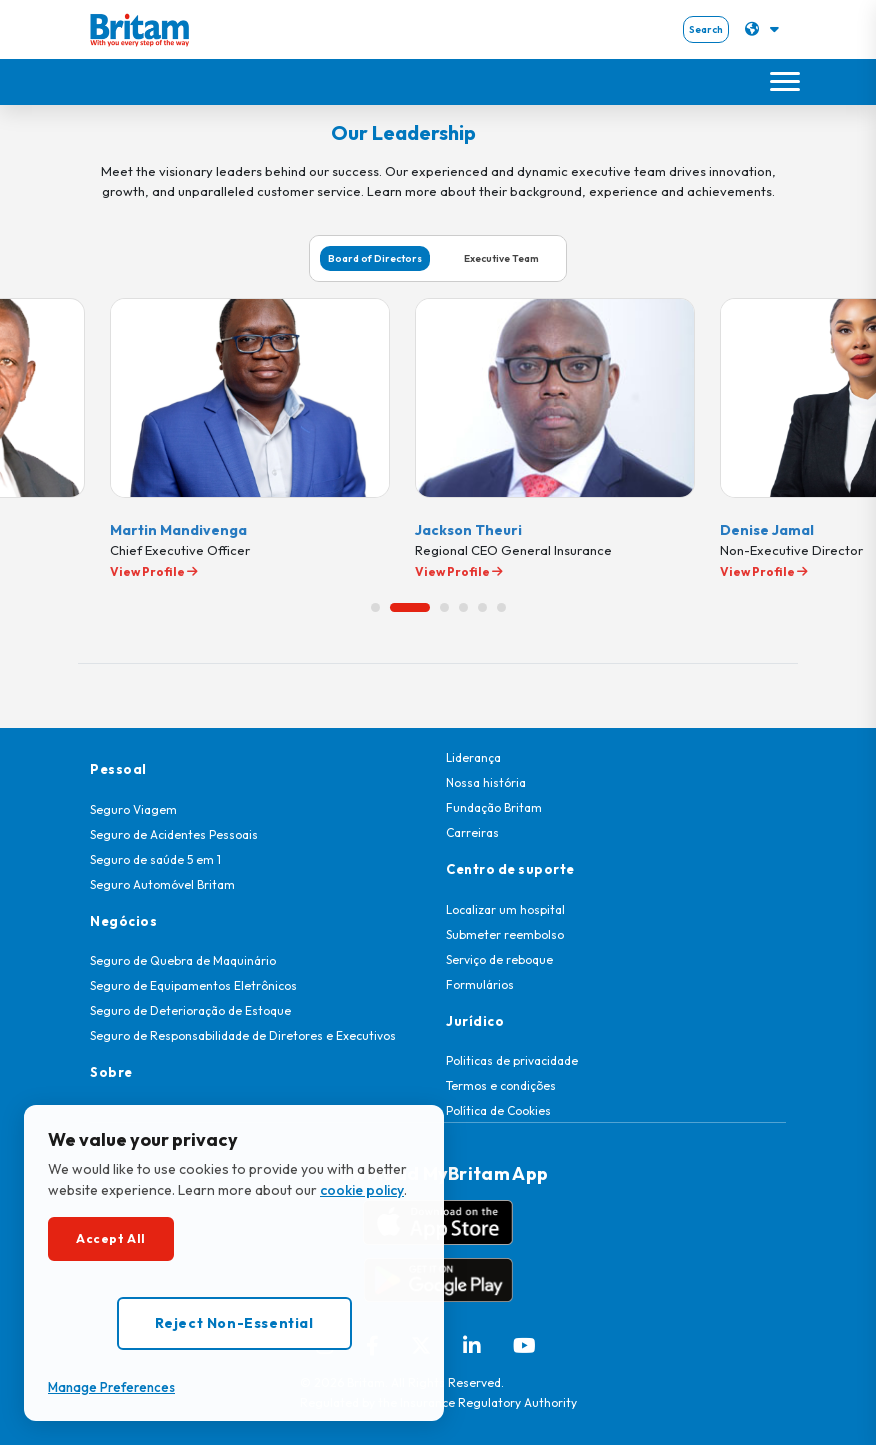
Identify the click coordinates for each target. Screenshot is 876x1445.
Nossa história (486, 782)
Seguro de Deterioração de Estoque (190, 1010)
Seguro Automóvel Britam (162, 884)
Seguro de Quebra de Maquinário (183, 960)
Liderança (473, 757)
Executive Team (501, 258)
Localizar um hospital (505, 909)
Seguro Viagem (133, 809)
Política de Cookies (498, 1110)
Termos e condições (501, 1085)
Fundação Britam (494, 807)
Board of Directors (375, 258)
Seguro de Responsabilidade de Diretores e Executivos (243, 1035)
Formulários (480, 984)
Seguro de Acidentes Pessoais (174, 834)
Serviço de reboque (499, 959)
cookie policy (362, 1190)
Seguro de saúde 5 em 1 (155, 859)
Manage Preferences (111, 1387)
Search (706, 29)
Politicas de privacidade (512, 1060)
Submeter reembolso (505, 934)
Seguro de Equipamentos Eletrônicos (193, 985)
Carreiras (472, 832)
